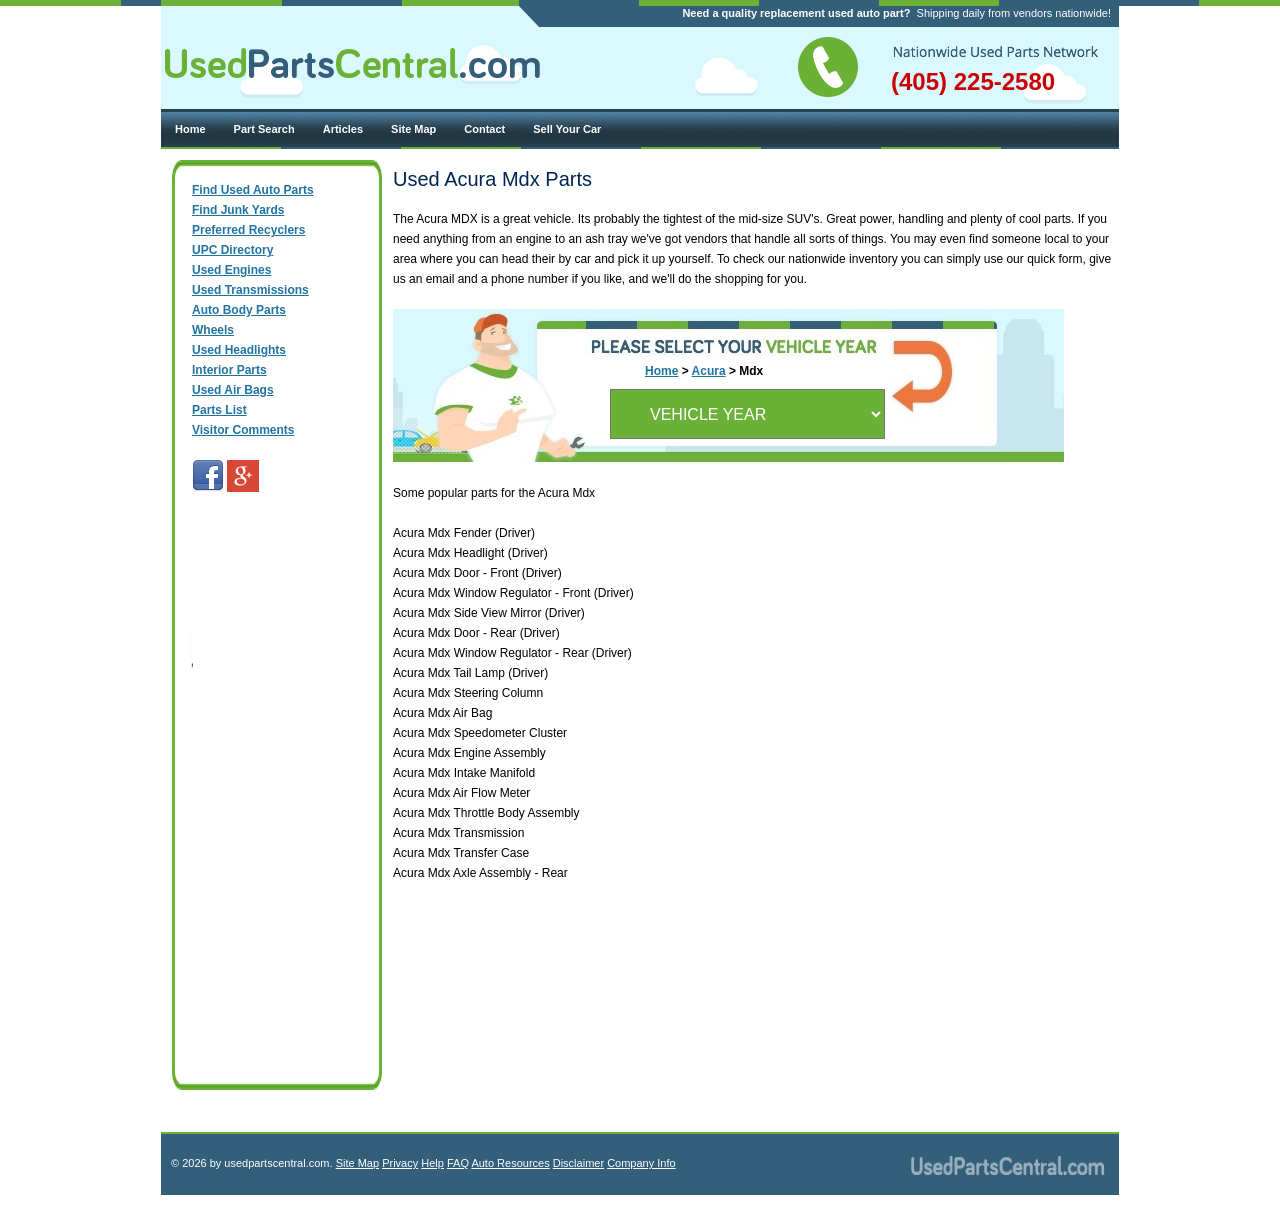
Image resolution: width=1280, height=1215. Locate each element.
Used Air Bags (233, 390)
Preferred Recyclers (248, 230)
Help (432, 1163)
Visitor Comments (243, 430)
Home (190, 129)
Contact (484, 129)
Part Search (264, 129)
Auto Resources (510, 1163)
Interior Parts (229, 370)
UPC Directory (232, 250)
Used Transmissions (250, 290)
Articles (343, 129)
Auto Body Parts (239, 310)
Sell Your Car (567, 129)
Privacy (400, 1163)
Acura (709, 371)
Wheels (213, 330)
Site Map (413, 129)
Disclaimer (578, 1163)
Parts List (219, 410)
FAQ (458, 1163)
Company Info (641, 1163)
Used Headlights (239, 350)
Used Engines (231, 270)
